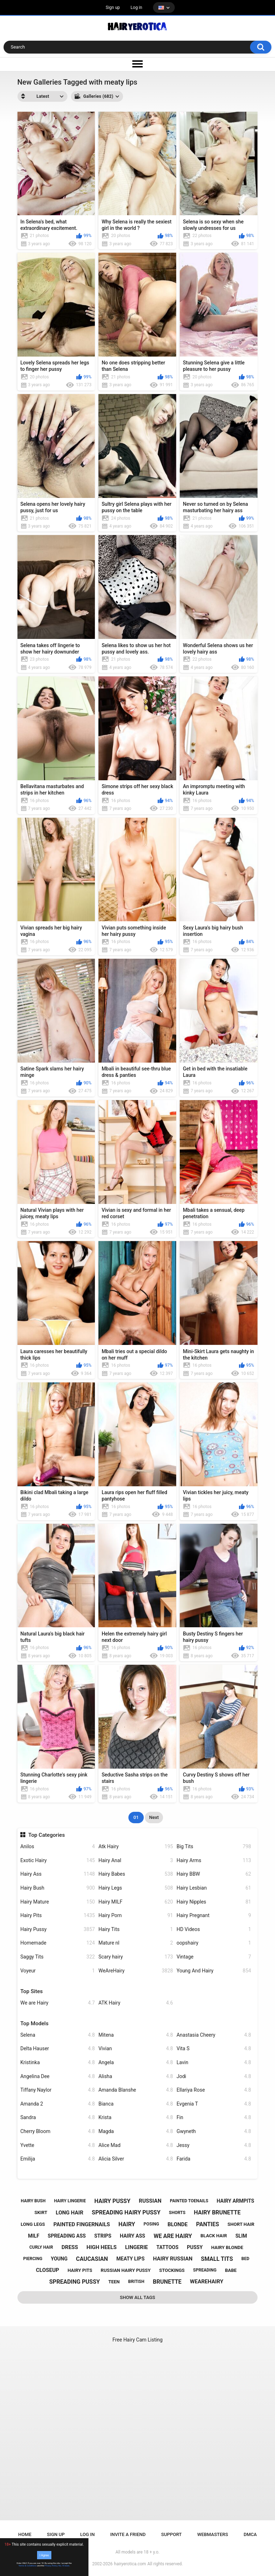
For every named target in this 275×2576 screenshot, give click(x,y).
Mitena (135, 2035)
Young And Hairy (214, 1971)
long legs (33, 2224)
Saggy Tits (57, 1957)
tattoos (168, 2247)
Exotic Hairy (57, 1860)
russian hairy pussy (126, 2270)
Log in (136, 7)
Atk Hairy (135, 1847)
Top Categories (46, 1835)
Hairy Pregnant (214, 1915)
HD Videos (214, 1929)
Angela (135, 2063)
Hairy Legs (135, 1888)
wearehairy (206, 2281)
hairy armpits (235, 2201)
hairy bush (33, 2200)
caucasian (92, 2258)
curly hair (41, 2247)
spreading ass (67, 2236)
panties (207, 2224)
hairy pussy (113, 2201)
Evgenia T (214, 2104)
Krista (135, 2117)
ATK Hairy (135, 2003)
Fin (214, 2117)
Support (171, 2534)
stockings (171, 2270)
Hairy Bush (57, 1888)
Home (24, 2534)
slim (241, 2236)
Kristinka (57, 2063)
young (59, 2259)
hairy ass (132, 2236)
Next (154, 1817)
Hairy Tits (135, 1929)
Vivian (135, 2049)
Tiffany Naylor (57, 2090)
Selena (57, 2035)
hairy (126, 2224)
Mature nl (135, 1943)
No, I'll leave (64, 2566)
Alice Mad (135, 2145)
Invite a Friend (128, 2534)
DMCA (250, 2534)
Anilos (57, 1847)
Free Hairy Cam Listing (137, 2340)
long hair (69, 2212)
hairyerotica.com (130, 2563)
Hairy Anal (135, 1860)
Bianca (135, 2104)
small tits (217, 2258)
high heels (102, 2247)
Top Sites (31, 1991)
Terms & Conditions (28, 2566)
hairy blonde (227, 2247)
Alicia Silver (135, 2159)
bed (245, 2258)
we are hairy (173, 2236)
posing (151, 2224)
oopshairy (214, 1943)
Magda (135, 2131)
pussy (195, 2247)
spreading (205, 2270)
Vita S (214, 2049)
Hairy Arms (214, 1860)
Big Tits (214, 1847)
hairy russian (173, 2258)
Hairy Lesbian (214, 1888)
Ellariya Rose (214, 2090)
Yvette (57, 2145)
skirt (40, 2212)
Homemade (57, 1943)
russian (150, 2201)
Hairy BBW (214, 1874)
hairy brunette (217, 2212)
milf (33, 2236)
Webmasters (212, 2534)
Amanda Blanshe (135, 2090)
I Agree (44, 2555)
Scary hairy (135, 1957)
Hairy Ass (57, 1874)
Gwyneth (214, 2131)
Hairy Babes (135, 1874)
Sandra (57, 2117)
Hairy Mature (57, 1902)
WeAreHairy (135, 1971)
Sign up (113, 7)
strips (102, 2236)
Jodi (214, 2076)
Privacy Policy (51, 2566)
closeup (47, 2270)
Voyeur (57, 1971)
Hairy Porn (135, 1915)
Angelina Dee (57, 2076)
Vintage (214, 1957)
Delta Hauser (57, 2049)
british (136, 2281)
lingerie (136, 2247)
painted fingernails (82, 2224)
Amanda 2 (57, 2104)
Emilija (57, 2159)
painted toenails (189, 2200)
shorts (177, 2212)
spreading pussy (74, 2281)
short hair (241, 2224)
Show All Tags (137, 2297)
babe (231, 2270)
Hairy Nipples (214, 1902)
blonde (178, 2224)
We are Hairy (57, 2003)
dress (70, 2247)
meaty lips (130, 2259)
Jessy (214, 2145)
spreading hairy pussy (126, 2212)
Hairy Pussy (57, 1929)
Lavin (214, 2063)
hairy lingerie (70, 2200)
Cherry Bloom (57, 2131)
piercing (32, 2258)
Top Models (34, 2023)
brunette (167, 2281)
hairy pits (79, 2270)
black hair (213, 2235)
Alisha (135, 2076)
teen (114, 2281)
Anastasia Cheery (214, 2035)
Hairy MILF (135, 1902)
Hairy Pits (57, 1915)
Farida (214, 2159)
